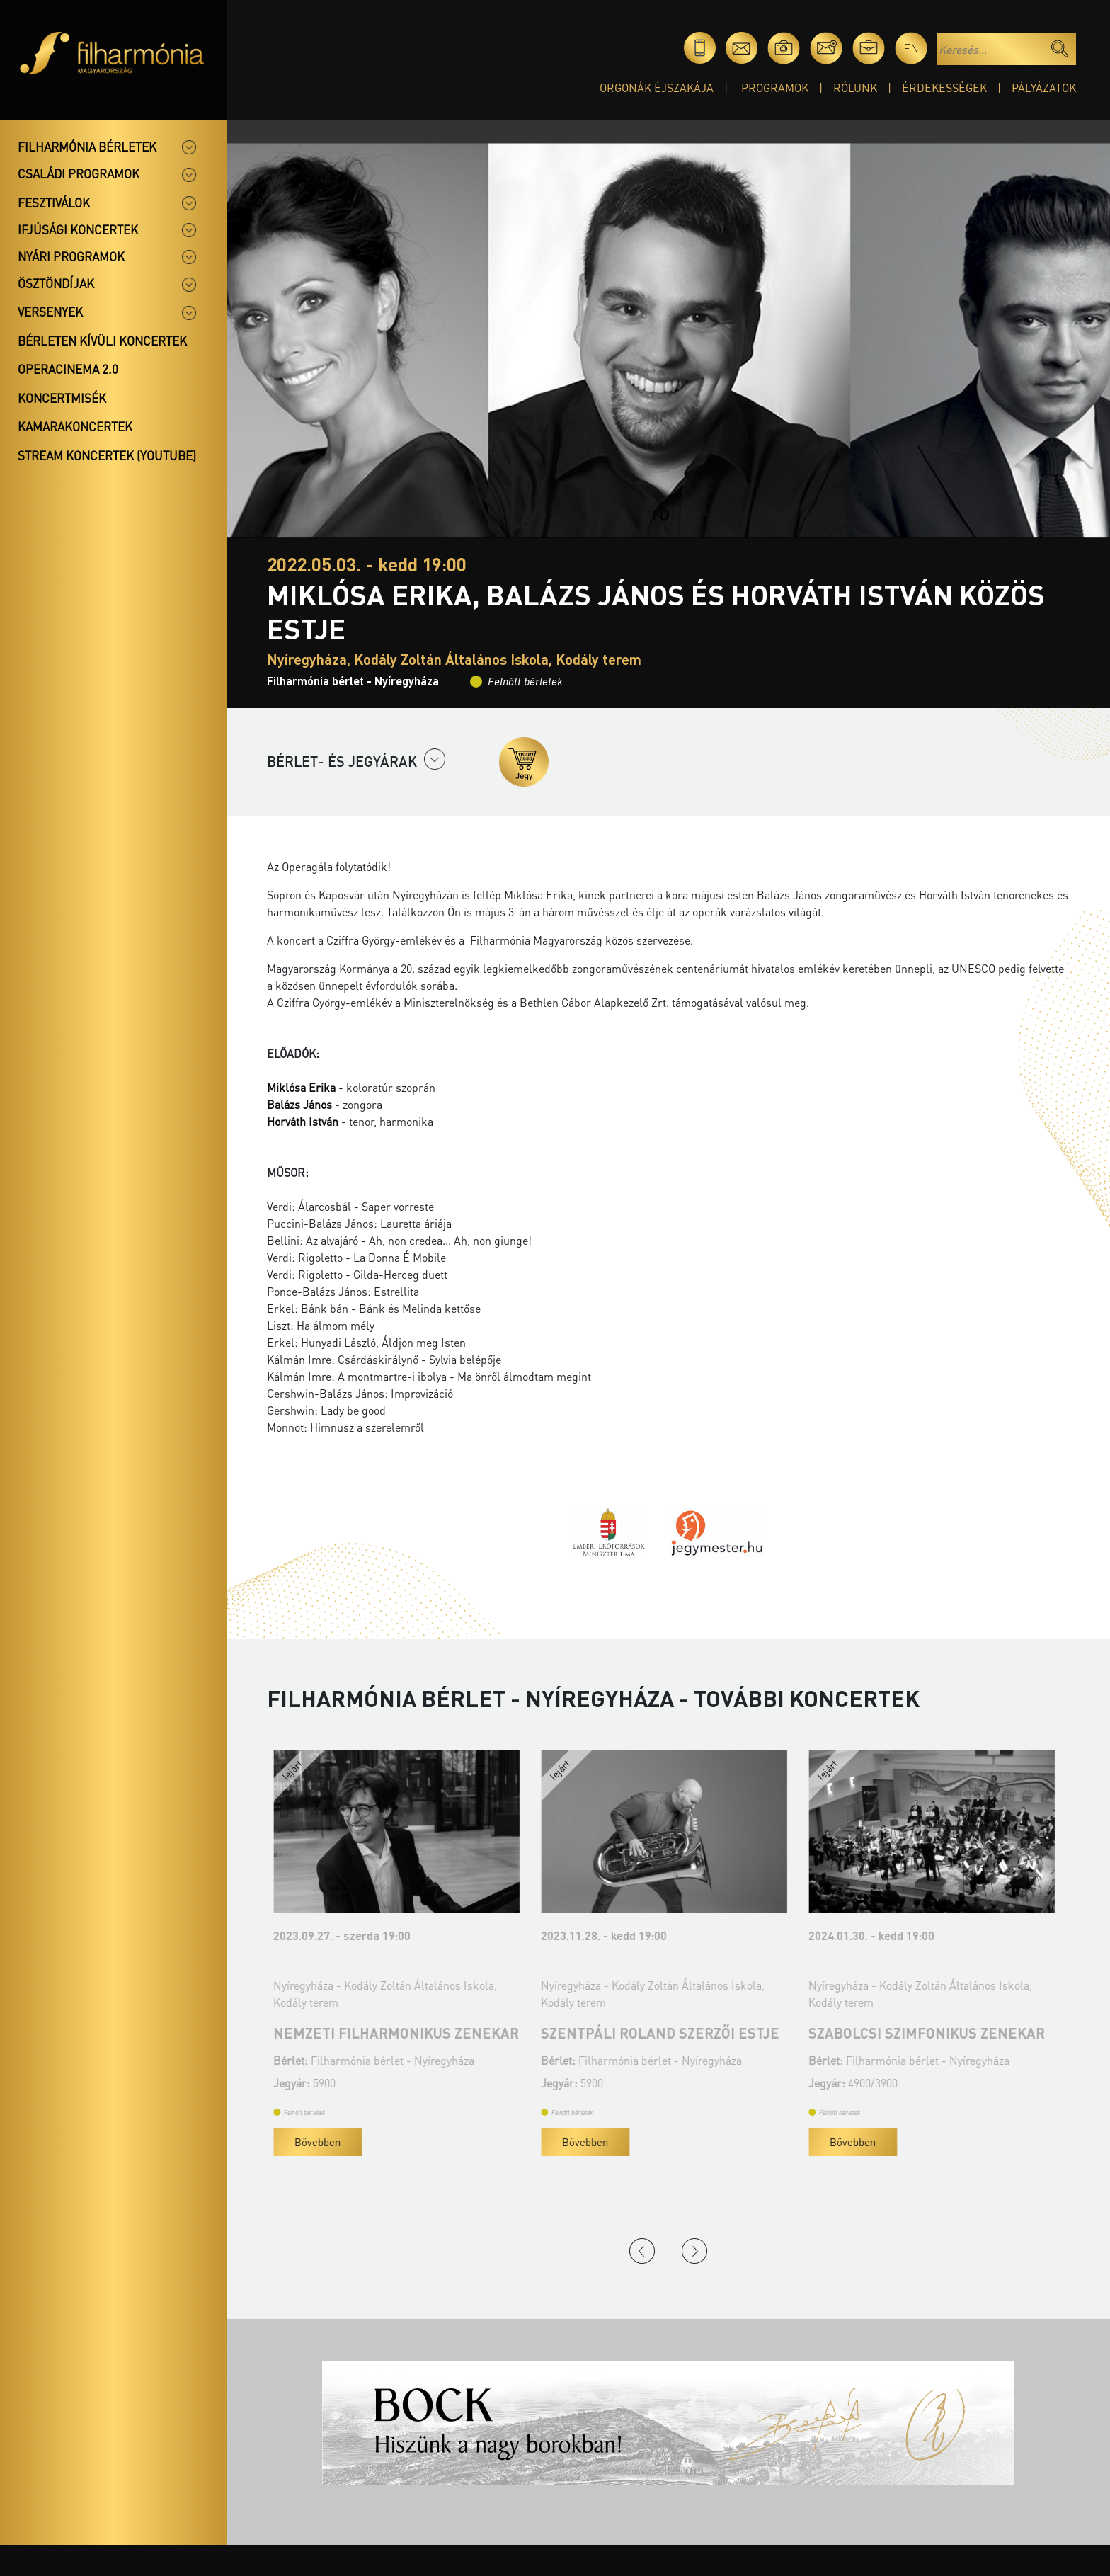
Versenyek (50, 311)
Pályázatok (1044, 87)
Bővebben (480, 2142)
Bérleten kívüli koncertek (102, 340)
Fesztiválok (54, 202)
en (911, 47)
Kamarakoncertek (75, 426)
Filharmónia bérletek (87, 146)
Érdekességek (944, 87)
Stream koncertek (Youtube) (107, 455)
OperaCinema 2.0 (68, 369)
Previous (642, 2251)
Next (694, 2251)
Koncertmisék (62, 398)
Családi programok (78, 173)
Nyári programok (71, 256)
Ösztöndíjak (56, 283)
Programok (774, 87)
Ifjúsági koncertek (78, 229)
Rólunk (855, 87)
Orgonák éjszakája (657, 87)
